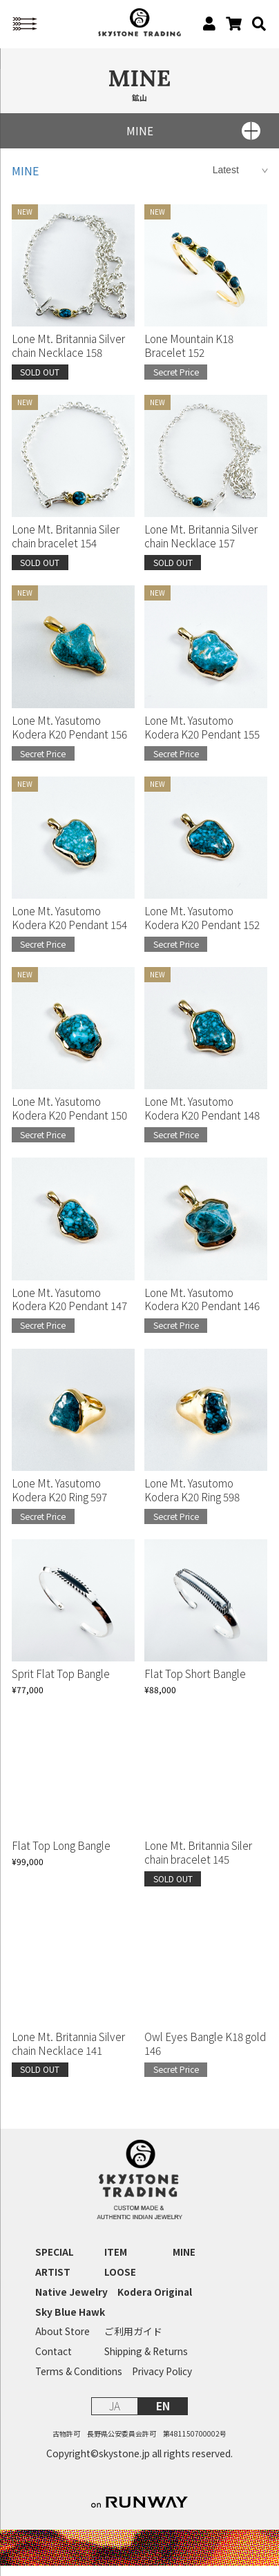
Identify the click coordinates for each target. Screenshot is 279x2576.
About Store (62, 2342)
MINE (25, 181)
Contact (53, 2362)
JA (114, 2415)
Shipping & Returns (146, 2362)
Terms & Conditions (78, 2382)
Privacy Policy (162, 2382)
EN (163, 2415)
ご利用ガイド (133, 2342)
